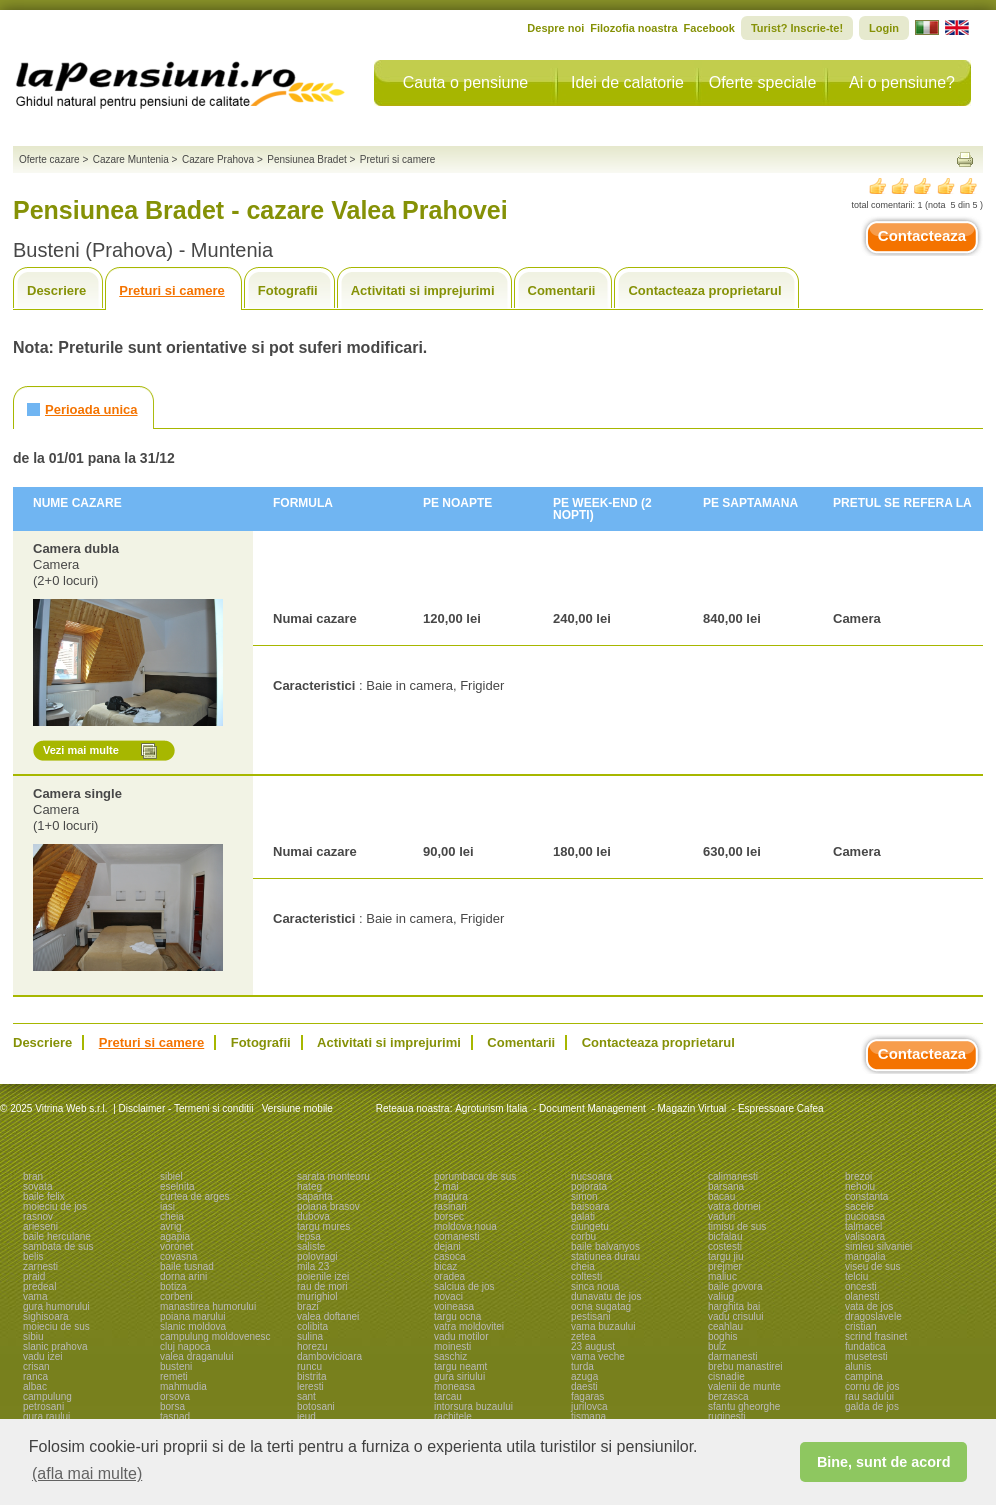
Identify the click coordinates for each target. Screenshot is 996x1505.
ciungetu (590, 1226)
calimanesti (733, 1176)
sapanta (315, 1196)
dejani (447, 1246)
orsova (175, 1396)
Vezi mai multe (81, 750)
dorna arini (183, 1276)
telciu (856, 1276)
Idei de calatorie (627, 82)
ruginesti (727, 1416)
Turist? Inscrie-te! (797, 28)
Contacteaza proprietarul (704, 290)
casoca (450, 1256)
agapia (175, 1236)
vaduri (721, 1216)
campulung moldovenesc (215, 1336)
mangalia (865, 1256)
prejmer (725, 1266)
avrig (171, 1226)
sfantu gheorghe (744, 1406)
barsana (726, 1186)
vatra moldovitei (469, 1326)
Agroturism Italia (491, 1108)
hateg (309, 1186)
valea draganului (196, 1356)
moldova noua (465, 1226)
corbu (583, 1236)
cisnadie (726, 1376)
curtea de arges (195, 1196)
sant (306, 1396)
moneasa (454, 1386)
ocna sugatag (601, 1306)
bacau (721, 1196)
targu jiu (726, 1256)
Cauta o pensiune (465, 82)
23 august (593, 1346)
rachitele (453, 1416)
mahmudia (183, 1386)
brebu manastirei (745, 1366)
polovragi (317, 1256)
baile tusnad (187, 1266)
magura (451, 1196)
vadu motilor (461, 1336)
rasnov (38, 1216)
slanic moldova (193, 1326)
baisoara (590, 1206)
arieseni (40, 1226)
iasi (167, 1206)
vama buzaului (603, 1326)
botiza (173, 1286)
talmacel (863, 1226)
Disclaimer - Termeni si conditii (186, 1108)
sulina (310, 1336)
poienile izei (323, 1276)
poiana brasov (328, 1206)
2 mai (446, 1186)
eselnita (177, 1186)
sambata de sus (58, 1246)
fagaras (587, 1396)
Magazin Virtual (692, 1108)
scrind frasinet (876, 1336)
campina (864, 1376)
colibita (312, 1326)
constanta (866, 1196)
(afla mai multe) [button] (87, 1473)
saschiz (450, 1356)
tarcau (448, 1396)
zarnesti (40, 1266)
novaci (448, 1296)
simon (584, 1196)
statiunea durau (605, 1256)
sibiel (171, 1176)
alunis (858, 1366)
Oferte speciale (763, 82)
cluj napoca (185, 1346)
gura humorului (56, 1306)
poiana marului (193, 1316)
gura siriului (459, 1376)
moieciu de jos (55, 1206)
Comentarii (562, 290)
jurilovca (589, 1406)
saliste (311, 1246)
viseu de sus (873, 1266)
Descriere (56, 290)
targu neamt (460, 1366)
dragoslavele (873, 1316)
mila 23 (313, 1266)
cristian (861, 1326)
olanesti (862, 1296)
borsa (172, 1406)
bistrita (311, 1376)
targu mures (323, 1226)
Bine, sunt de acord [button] (884, 1462)
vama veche (598, 1356)
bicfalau (725, 1236)
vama (35, 1296)
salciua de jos (464, 1286)
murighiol (317, 1296)
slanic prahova (55, 1346)
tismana (588, 1416)
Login (884, 28)
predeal (39, 1286)
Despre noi (555, 28)
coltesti (586, 1276)
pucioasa (865, 1216)
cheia (172, 1216)
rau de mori (322, 1286)
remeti (174, 1376)
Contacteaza (922, 235)
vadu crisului (736, 1316)
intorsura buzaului (473, 1406)
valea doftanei (328, 1316)
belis (33, 1256)
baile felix (44, 1196)
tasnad (175, 1416)
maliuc (722, 1276)
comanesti (457, 1236)
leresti (310, 1386)
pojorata (589, 1186)
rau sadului (869, 1396)
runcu (309, 1366)
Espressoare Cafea (781, 1108)
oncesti (861, 1286)
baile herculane (57, 1236)
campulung (47, 1396)
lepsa (309, 1236)
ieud (306, 1416)
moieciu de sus (56, 1326)
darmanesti (732, 1356)
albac (35, 1386)
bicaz (445, 1266)
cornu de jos (872, 1386)
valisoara (865, 1236)
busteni (176, 1366)
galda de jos (872, 1406)
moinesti (452, 1346)
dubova (313, 1216)
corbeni (176, 1296)
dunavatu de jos (606, 1296)
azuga (584, 1376)
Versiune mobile (296, 1108)
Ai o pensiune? (902, 82)
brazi (308, 1306)
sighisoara (46, 1316)
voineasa (454, 1306)
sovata (37, 1186)
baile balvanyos (605, 1246)
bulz (717, 1346)
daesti (584, 1386)
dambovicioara (329, 1356)
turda (582, 1366)
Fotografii (288, 290)
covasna (178, 1256)
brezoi (858, 1176)
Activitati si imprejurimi (423, 290)
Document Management (592, 1108)
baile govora (735, 1286)
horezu (312, 1346)
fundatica (865, 1346)
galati (583, 1216)
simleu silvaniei (878, 1246)
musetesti (866, 1356)
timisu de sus (737, 1226)
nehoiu (860, 1186)
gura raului (46, 1416)
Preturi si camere (172, 290)
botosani (316, 1406)
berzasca (728, 1396)
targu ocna (457, 1316)
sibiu (33, 1336)
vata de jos (869, 1306)
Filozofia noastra (633, 28)
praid (34, 1276)
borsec (449, 1216)
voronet (176, 1246)
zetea (583, 1336)
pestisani (590, 1316)
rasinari (450, 1206)
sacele (859, 1206)
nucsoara (591, 1176)
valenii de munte (744, 1386)
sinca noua (595, 1286)
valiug (721, 1296)
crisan (36, 1366)
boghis (722, 1336)
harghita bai (734, 1306)
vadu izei (42, 1356)
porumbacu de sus (475, 1176)
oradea (449, 1276)
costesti (725, 1246)
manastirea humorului (208, 1306)
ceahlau (725, 1326)
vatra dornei (734, 1206)
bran (33, 1176)
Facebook (709, 28)
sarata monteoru (333, 1176)
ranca (35, 1376)
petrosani (43, 1406)
